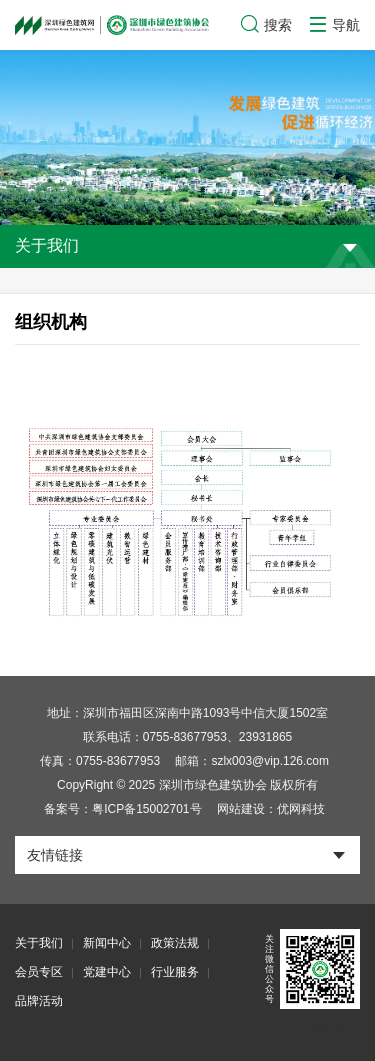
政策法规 (175, 943)
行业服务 (175, 972)
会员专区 (39, 972)
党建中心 (107, 972)
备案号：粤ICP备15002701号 (122, 809)
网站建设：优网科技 (271, 809)
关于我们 (39, 943)
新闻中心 (107, 943)
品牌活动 (39, 1001)
